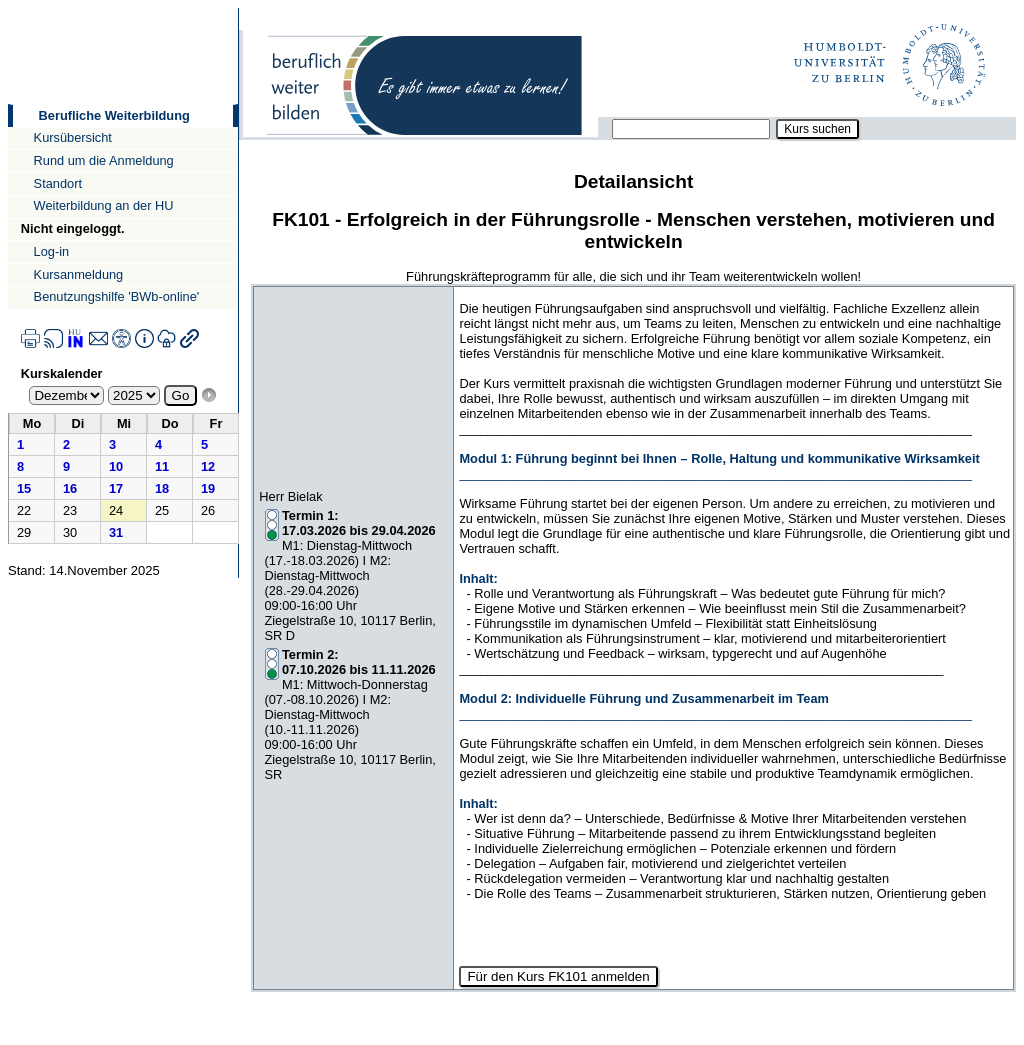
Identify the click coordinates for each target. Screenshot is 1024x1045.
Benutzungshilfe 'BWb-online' (117, 296)
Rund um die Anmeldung (104, 160)
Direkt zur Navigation (7, 7)
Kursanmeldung (79, 274)
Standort (58, 183)
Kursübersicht (73, 137)
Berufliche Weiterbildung (114, 115)
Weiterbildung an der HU (104, 205)
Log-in (52, 251)
